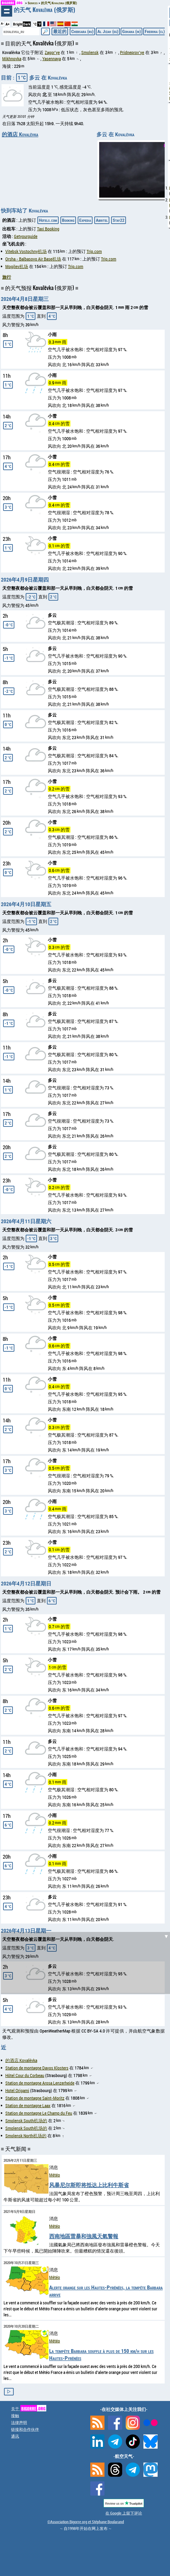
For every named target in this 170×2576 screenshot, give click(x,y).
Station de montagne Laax (27, 2106)
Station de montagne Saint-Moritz (34, 2098)
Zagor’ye (52, 52)
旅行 (6, 277)
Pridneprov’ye (132, 52)
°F (39, 24)
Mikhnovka (11, 59)
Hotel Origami (17, 2090)
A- (2, 23)
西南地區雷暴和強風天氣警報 (83, 2236)
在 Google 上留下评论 (123, 2513)
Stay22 (118, 220)
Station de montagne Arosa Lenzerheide (39, 2083)
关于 (28, 2408)
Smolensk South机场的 (26, 2121)
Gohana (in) (131, 31)
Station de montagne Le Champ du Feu (38, 2113)
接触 (15, 2415)
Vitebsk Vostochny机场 (26, 251)
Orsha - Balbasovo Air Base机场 (33, 259)
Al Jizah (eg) (107, 31)
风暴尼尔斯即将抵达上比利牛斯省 (89, 2185)
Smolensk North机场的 (25, 2136)
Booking (68, 220)
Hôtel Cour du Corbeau (24, 2075)
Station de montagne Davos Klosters (36, 2068)
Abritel (102, 220)
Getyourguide (25, 236)
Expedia (85, 220)
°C (35, 24)
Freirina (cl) (155, 31)
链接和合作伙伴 (25, 2429)
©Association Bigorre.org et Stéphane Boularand (85, 2521)
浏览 (6, 11)
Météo (54, 2175)
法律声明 (19, 2422)
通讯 (15, 2436)
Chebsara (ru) (82, 31)
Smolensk (90, 52)
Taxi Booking (48, 229)
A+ (8, 24)
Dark (26, 24)
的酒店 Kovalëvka (20, 134)
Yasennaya (51, 59)
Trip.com (94, 251)
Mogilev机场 (16, 266)
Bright (17, 24)
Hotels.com (48, 220)
